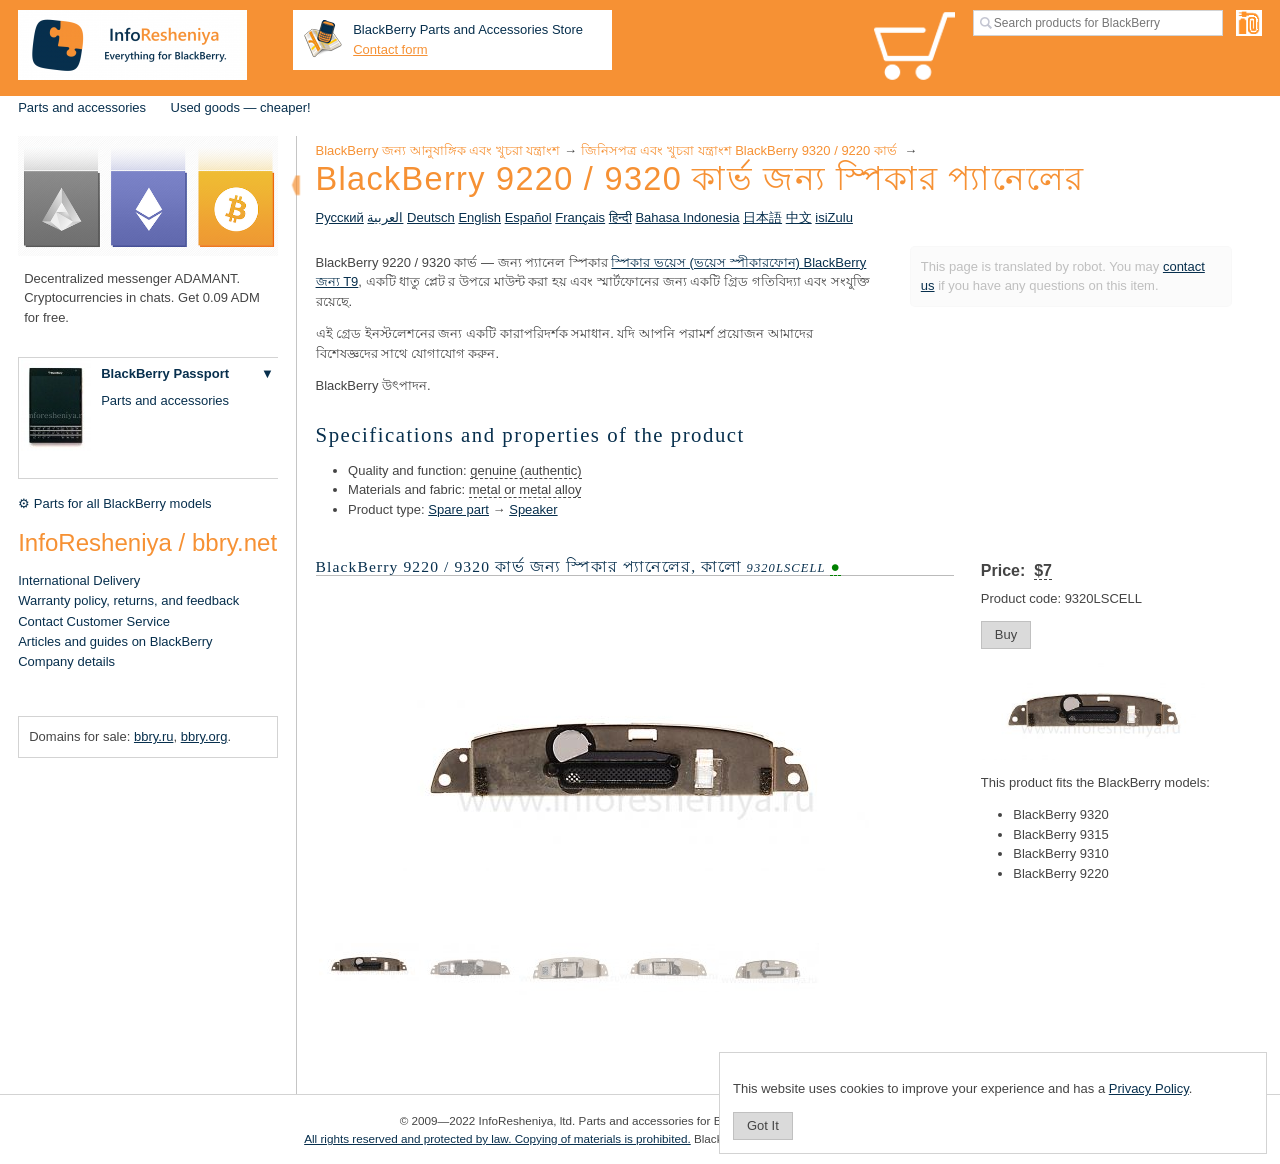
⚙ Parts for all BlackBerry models (114, 503)
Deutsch (431, 217)
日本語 (762, 217)
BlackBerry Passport (165, 373)
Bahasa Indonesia (687, 217)
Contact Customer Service (94, 621)
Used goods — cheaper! (241, 107)
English (479, 217)
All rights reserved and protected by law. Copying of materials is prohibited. (497, 1138)
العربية (385, 217)
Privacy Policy (1149, 1088)
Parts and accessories (82, 107)
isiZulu (834, 217)
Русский (340, 217)
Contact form (390, 49)
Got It (763, 1125)
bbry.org (204, 736)
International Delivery (79, 580)
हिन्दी (620, 217)
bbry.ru (154, 736)
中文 (799, 217)
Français (580, 217)
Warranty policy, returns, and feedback (128, 600)
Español (528, 217)
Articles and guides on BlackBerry (115, 641)
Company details (66, 661)
